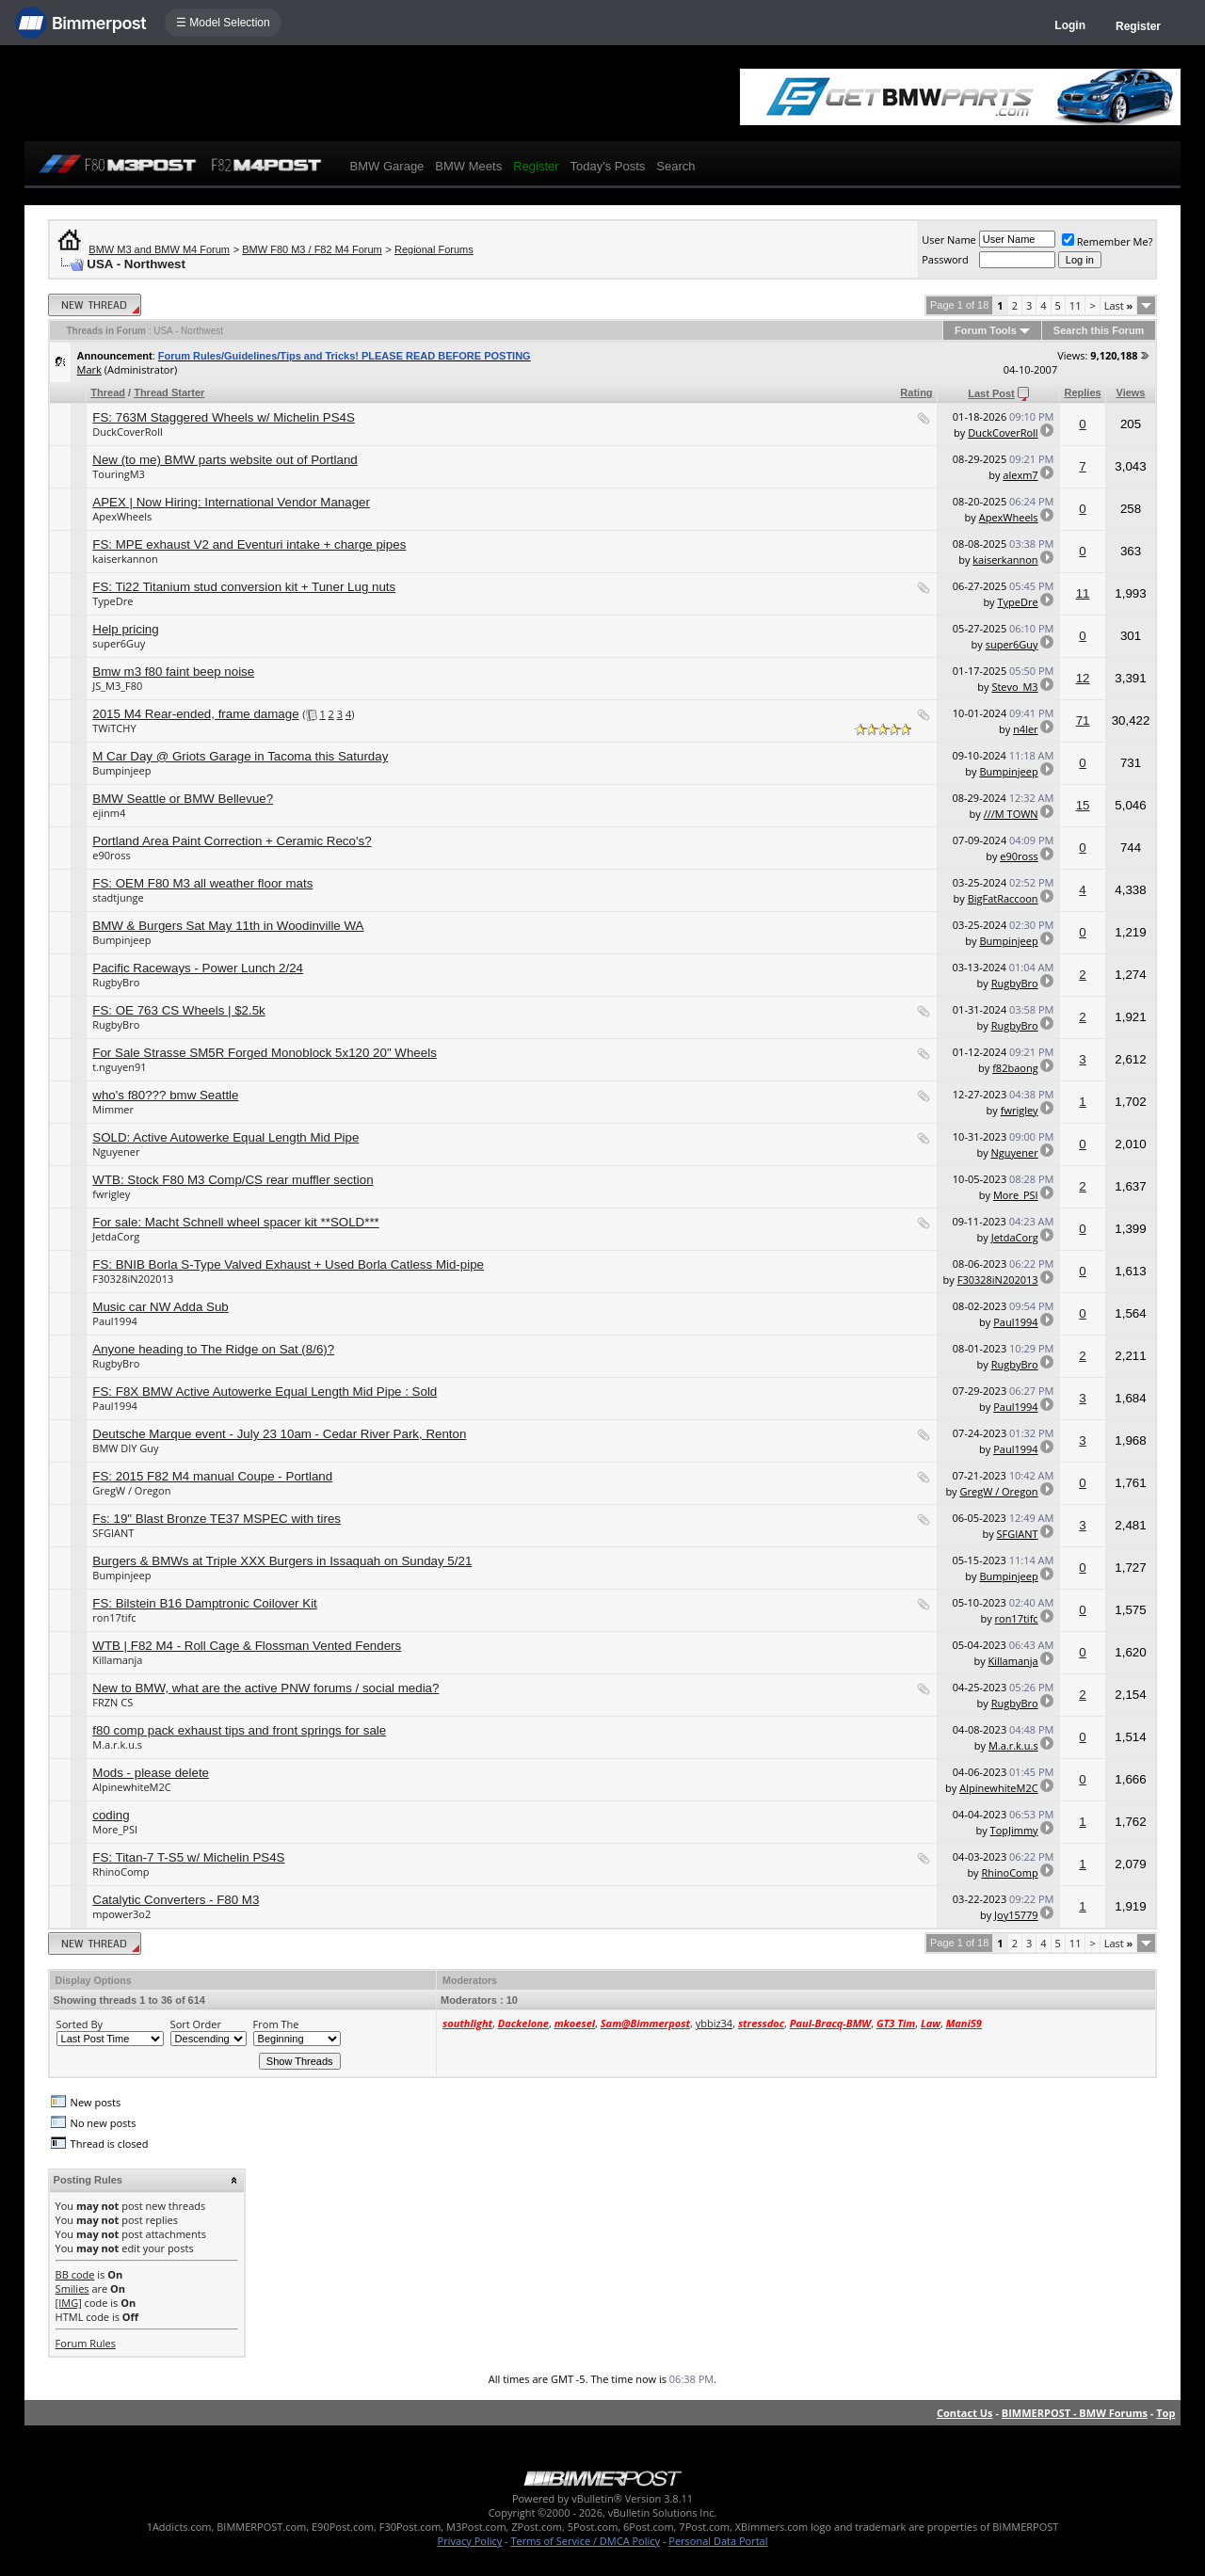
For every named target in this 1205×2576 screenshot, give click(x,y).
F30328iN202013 (132, 1279)
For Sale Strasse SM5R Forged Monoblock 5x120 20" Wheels (264, 1053)
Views (1131, 392)
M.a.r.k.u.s (117, 1744)
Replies (1082, 392)
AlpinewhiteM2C (131, 1787)
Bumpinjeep (121, 770)
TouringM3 (118, 474)
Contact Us (965, 2413)
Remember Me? (1107, 241)
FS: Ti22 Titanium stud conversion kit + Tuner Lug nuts (243, 587)
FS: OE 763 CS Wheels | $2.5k (178, 1010)
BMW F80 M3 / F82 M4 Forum (312, 249)
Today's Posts (608, 166)
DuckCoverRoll (127, 431)
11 (1075, 305)
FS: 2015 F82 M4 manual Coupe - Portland (212, 1476)
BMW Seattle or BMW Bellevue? (182, 799)
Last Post (991, 393)
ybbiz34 (714, 2023)
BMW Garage (387, 166)
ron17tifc (114, 1617)
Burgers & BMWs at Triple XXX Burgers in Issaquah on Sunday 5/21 (282, 1561)
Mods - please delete (150, 1773)
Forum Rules (86, 2343)
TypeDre (112, 601)
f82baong (1014, 1068)
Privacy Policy (470, 2541)
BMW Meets (468, 166)
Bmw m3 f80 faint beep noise (173, 671)
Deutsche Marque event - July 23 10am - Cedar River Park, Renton (279, 1434)
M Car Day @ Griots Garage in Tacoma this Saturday (240, 756)
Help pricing (125, 629)
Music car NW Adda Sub (160, 1307)
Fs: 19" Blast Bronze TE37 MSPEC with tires (216, 1519)
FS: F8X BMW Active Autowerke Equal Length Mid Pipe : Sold (264, 1391)
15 (1083, 805)
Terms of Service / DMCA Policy (585, 2541)
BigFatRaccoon (1003, 898)
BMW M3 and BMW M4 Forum (159, 249)
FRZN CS (112, 1702)
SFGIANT (113, 1533)
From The (276, 2024)
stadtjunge (117, 897)
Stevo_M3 (1014, 687)
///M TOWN (1011, 814)
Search (675, 166)
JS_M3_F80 (117, 686)
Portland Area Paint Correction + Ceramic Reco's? (231, 841)
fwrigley (1019, 1110)
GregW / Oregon (131, 1490)
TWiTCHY (114, 728)
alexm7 (1020, 475)
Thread (107, 392)
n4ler (1025, 729)
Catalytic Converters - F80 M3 (175, 1900)
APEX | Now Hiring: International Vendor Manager (231, 502)
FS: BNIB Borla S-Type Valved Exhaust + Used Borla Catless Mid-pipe (288, 1264)
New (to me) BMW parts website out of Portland (224, 460)
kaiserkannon (124, 559)
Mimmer (113, 1109)
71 (1083, 720)
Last (1118, 305)
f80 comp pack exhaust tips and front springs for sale (239, 1730)
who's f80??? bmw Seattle (165, 1095)
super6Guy (118, 643)
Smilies (72, 2288)
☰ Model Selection (223, 22)
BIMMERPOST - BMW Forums (1075, 2413)
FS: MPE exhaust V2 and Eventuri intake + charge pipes (249, 544)
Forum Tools (986, 330)
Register (1138, 26)
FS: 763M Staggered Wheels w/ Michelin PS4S (223, 417)
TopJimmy (1014, 1830)
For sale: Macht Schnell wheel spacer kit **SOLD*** (235, 1222)
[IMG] (69, 2303)
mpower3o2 (121, 1914)
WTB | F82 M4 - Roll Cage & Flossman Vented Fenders (246, 1646)
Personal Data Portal (717, 2541)
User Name (949, 239)
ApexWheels (122, 516)
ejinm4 (108, 813)
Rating (916, 392)
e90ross (111, 855)
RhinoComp (120, 1871)
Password (945, 259)
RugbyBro (115, 982)
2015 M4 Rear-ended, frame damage (195, 714)
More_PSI (1015, 1195)
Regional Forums (434, 249)
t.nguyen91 (119, 1067)
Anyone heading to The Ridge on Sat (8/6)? (213, 1349)
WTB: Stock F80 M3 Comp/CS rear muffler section (232, 1180)
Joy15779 (1016, 1915)
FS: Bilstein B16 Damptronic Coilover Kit (204, 1603)
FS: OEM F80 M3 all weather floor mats (202, 883)
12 (1083, 678)
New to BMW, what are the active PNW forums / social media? (265, 1688)
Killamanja (117, 1660)
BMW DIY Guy (125, 1448)
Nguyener (115, 1151)
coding (110, 1815)
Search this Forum (1099, 330)
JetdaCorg (115, 1236)
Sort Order (195, 2024)
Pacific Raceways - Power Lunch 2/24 (197, 968)
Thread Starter (169, 392)
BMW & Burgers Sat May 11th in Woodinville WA (227, 926)
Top (1165, 2413)
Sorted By (79, 2024)
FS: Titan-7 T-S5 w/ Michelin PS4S (188, 1857)
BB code (75, 2274)
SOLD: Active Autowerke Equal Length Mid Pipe (225, 1137)
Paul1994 (114, 1321)
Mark (89, 369)
